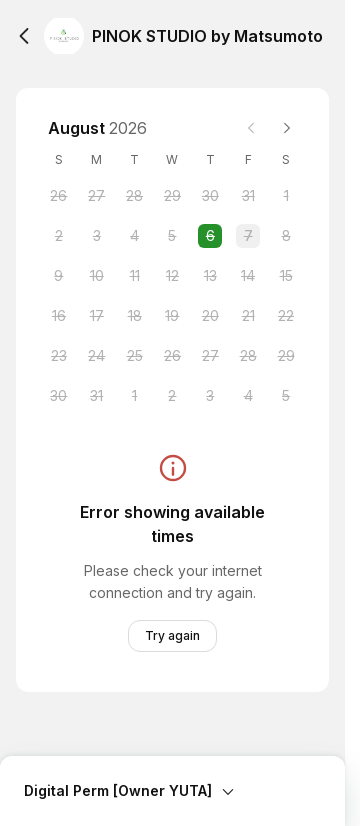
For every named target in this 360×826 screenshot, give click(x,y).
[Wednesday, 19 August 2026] (172, 316)
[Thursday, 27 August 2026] (210, 356)
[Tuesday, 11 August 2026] (135, 276)
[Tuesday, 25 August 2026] (135, 356)
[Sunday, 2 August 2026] (59, 236)
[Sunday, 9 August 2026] (59, 276)
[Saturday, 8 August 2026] (286, 236)
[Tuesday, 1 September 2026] (135, 396)
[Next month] (287, 128)
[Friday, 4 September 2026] (248, 396)
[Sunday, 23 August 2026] (59, 356)
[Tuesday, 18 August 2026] (135, 316)
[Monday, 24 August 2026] (97, 356)
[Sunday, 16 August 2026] (59, 316)
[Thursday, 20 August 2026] (210, 316)
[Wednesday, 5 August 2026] (172, 236)
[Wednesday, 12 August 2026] (172, 276)
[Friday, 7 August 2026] (248, 236)
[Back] (24, 36)
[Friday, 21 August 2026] (248, 316)
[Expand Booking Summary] (172, 779)
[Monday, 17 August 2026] (97, 316)
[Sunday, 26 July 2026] (59, 196)
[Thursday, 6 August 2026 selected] (210, 236)
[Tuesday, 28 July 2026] (135, 196)
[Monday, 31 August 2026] (97, 396)
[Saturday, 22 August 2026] (286, 316)
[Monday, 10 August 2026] (97, 276)
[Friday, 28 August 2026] (248, 356)
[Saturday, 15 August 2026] (286, 276)
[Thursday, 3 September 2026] (210, 396)
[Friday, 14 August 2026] (248, 276)
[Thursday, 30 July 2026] (210, 196)
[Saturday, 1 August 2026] (286, 196)
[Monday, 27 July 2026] (97, 196)
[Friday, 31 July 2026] (248, 196)
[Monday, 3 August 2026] (97, 236)
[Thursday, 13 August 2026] (210, 276)
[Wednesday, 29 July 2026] (172, 196)
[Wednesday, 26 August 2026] (172, 356)
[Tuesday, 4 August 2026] (135, 236)
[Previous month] (251, 128)
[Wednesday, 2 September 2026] (172, 396)
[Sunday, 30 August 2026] (59, 396)
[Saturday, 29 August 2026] (286, 356)
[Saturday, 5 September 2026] (286, 396)
